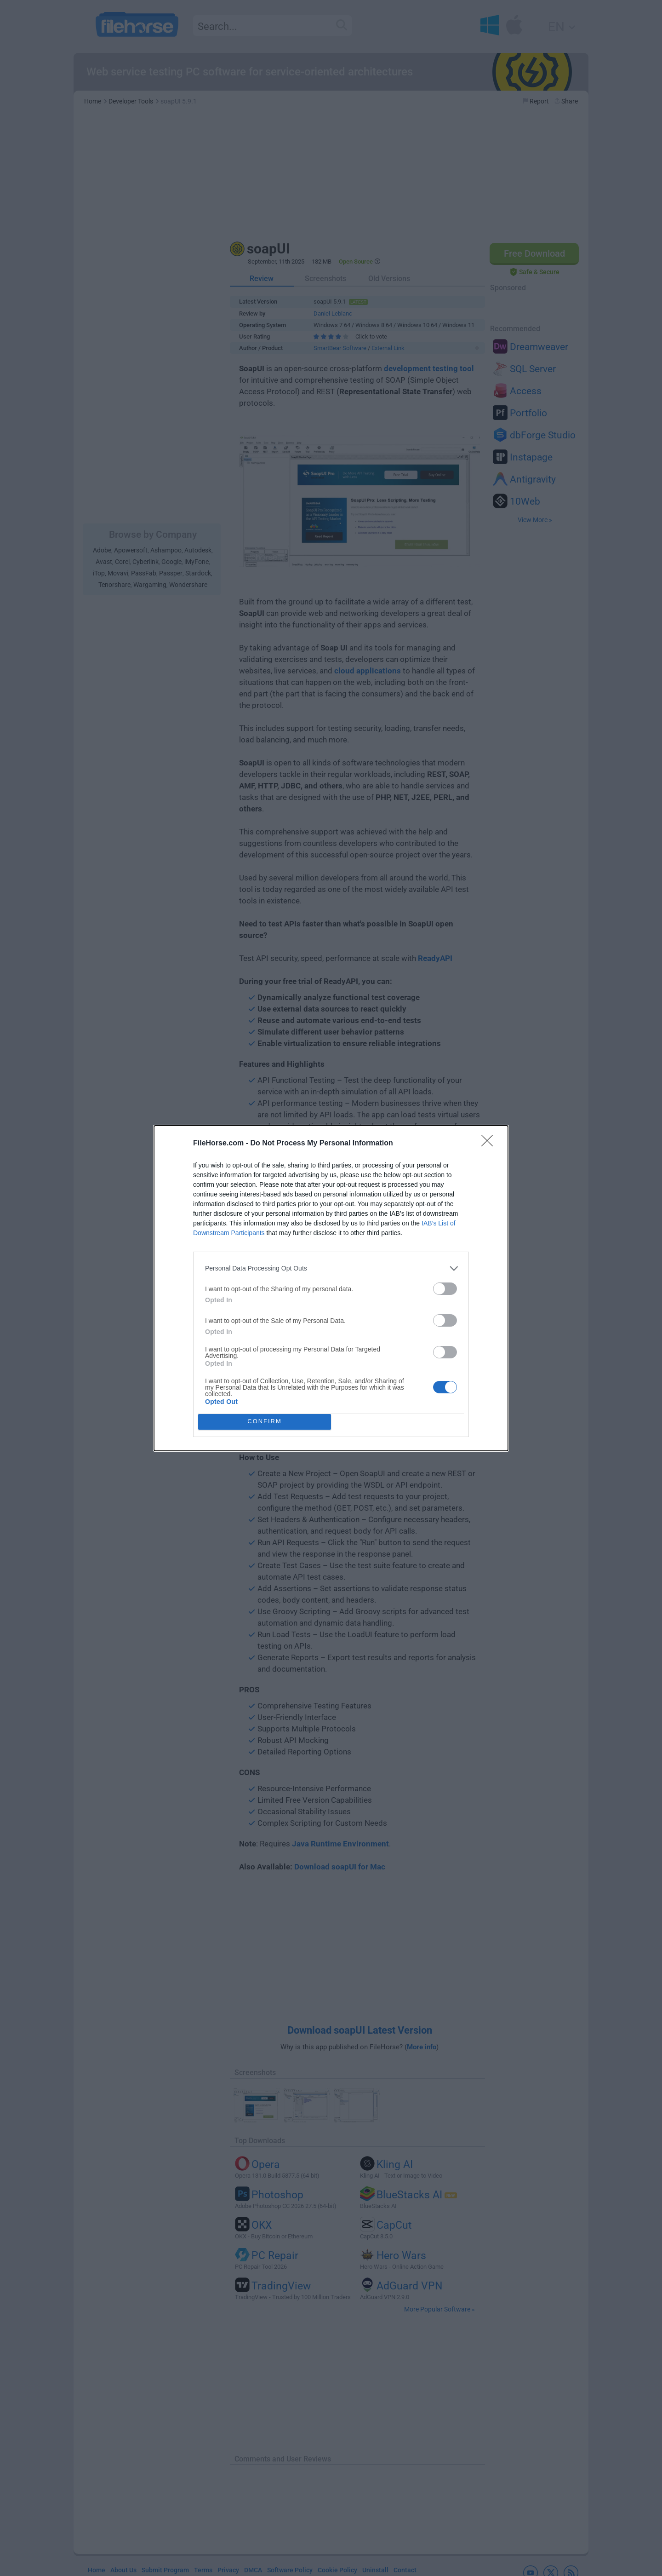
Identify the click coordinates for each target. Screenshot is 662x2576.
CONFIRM (264, 1421)
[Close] (490, 1143)
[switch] (445, 1288)
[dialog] (331, 1288)
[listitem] (331, 1268)
